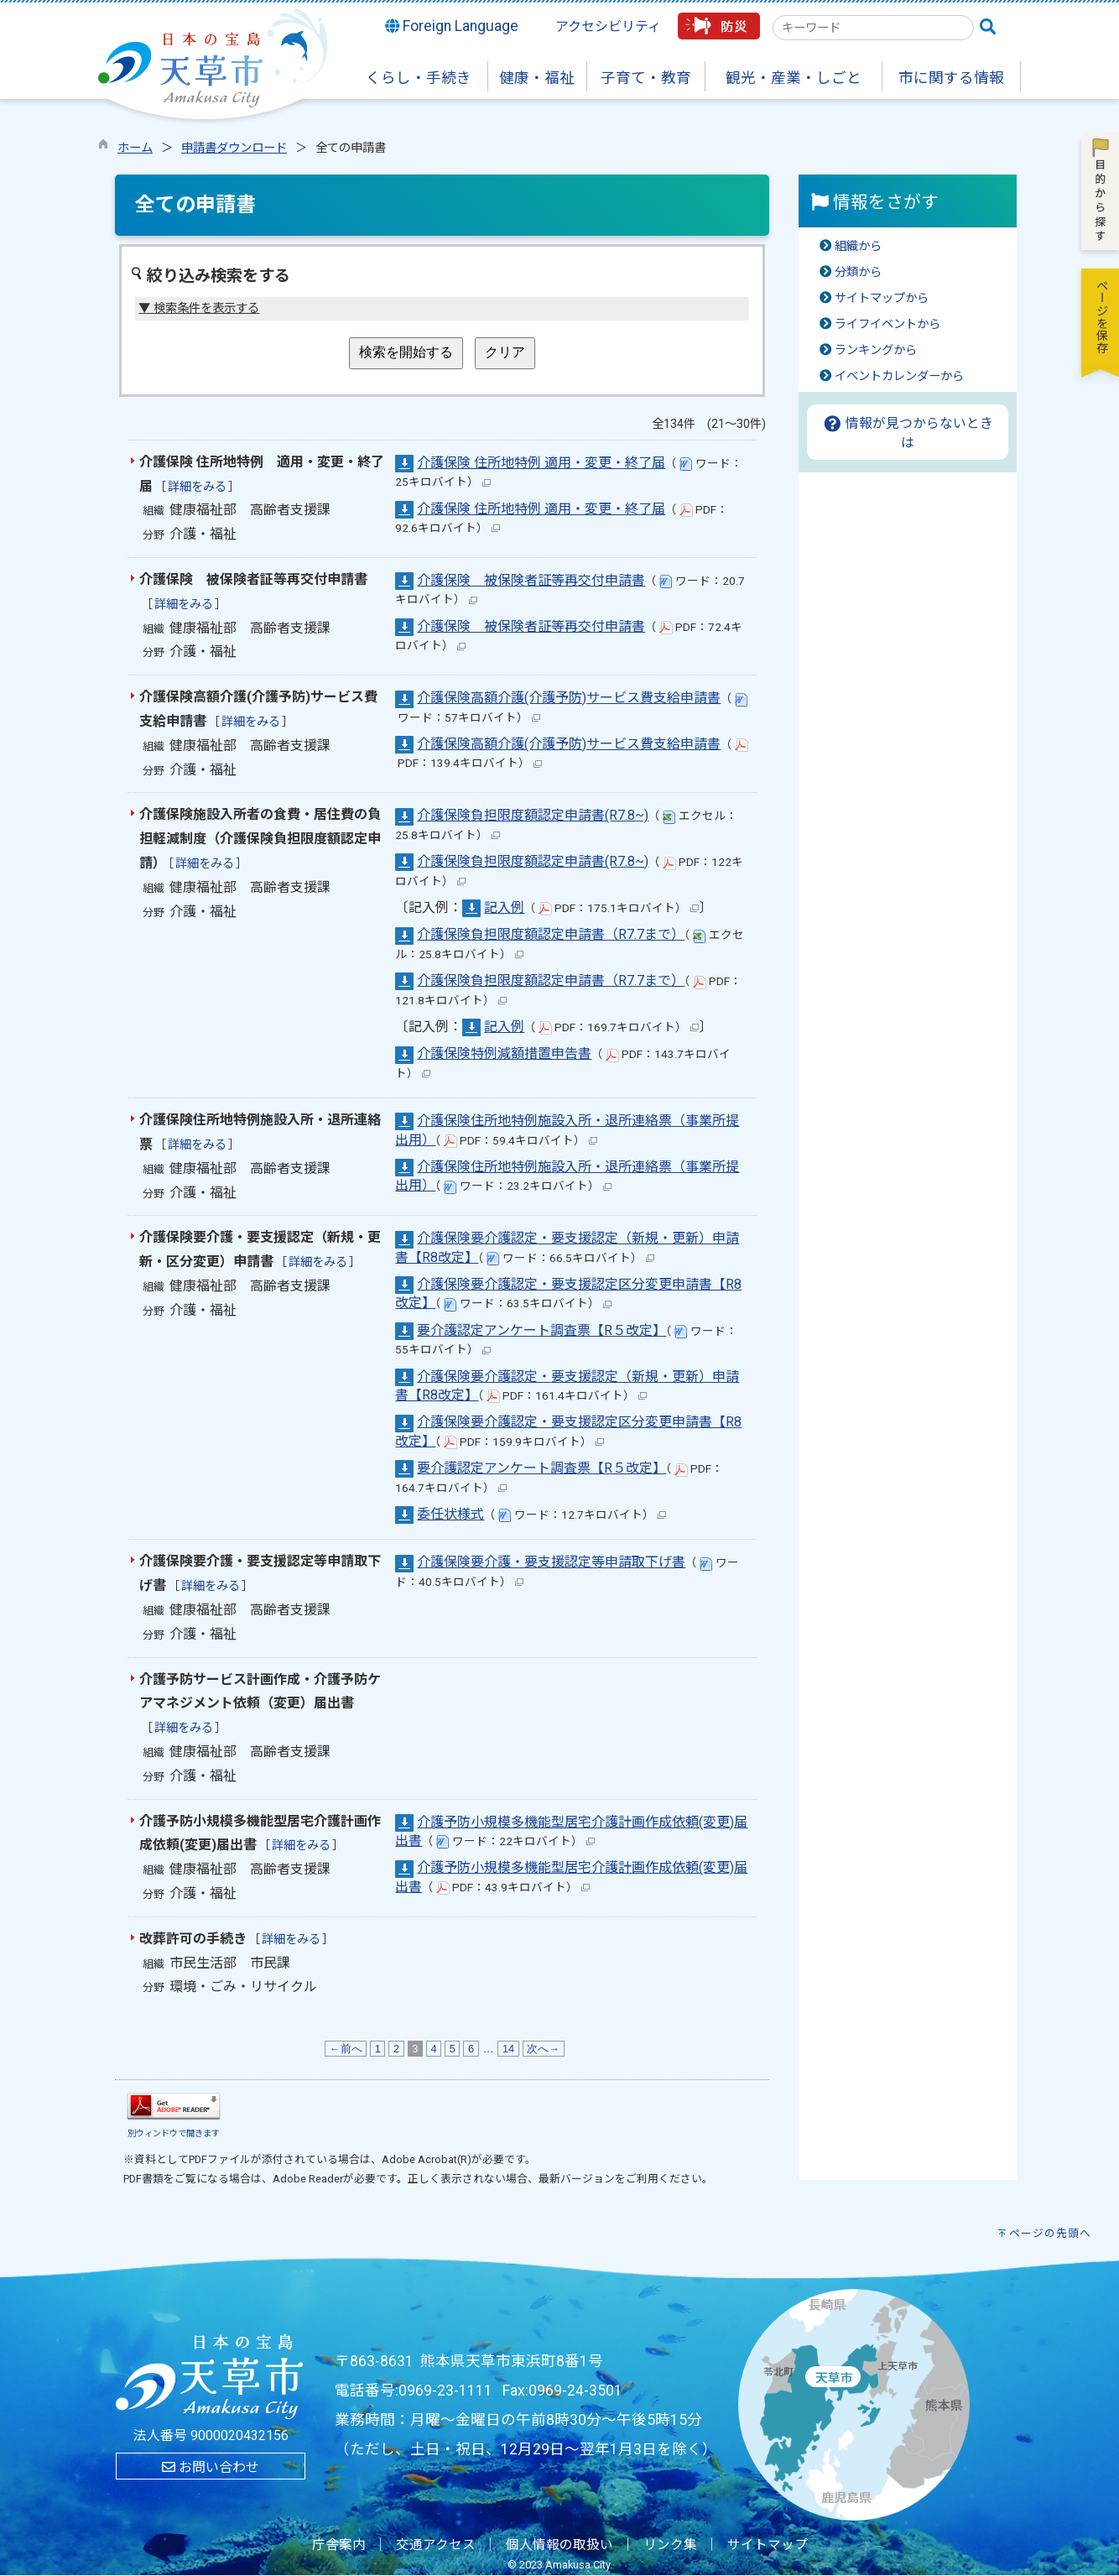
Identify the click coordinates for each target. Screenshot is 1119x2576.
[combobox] (873, 27)
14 (508, 2048)
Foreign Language (452, 26)
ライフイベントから (887, 324)
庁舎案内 (339, 2545)
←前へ (345, 2048)
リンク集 (670, 2545)
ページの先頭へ (1050, 2233)
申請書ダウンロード (234, 148)
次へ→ (543, 2048)
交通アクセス (436, 2545)
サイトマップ (767, 2545)
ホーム (135, 148)
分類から (858, 272)
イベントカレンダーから (899, 376)
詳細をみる (197, 487)
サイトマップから (882, 298)
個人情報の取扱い (559, 2545)
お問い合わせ (210, 2467)
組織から (858, 246)
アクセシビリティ (608, 26)
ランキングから (876, 350)
